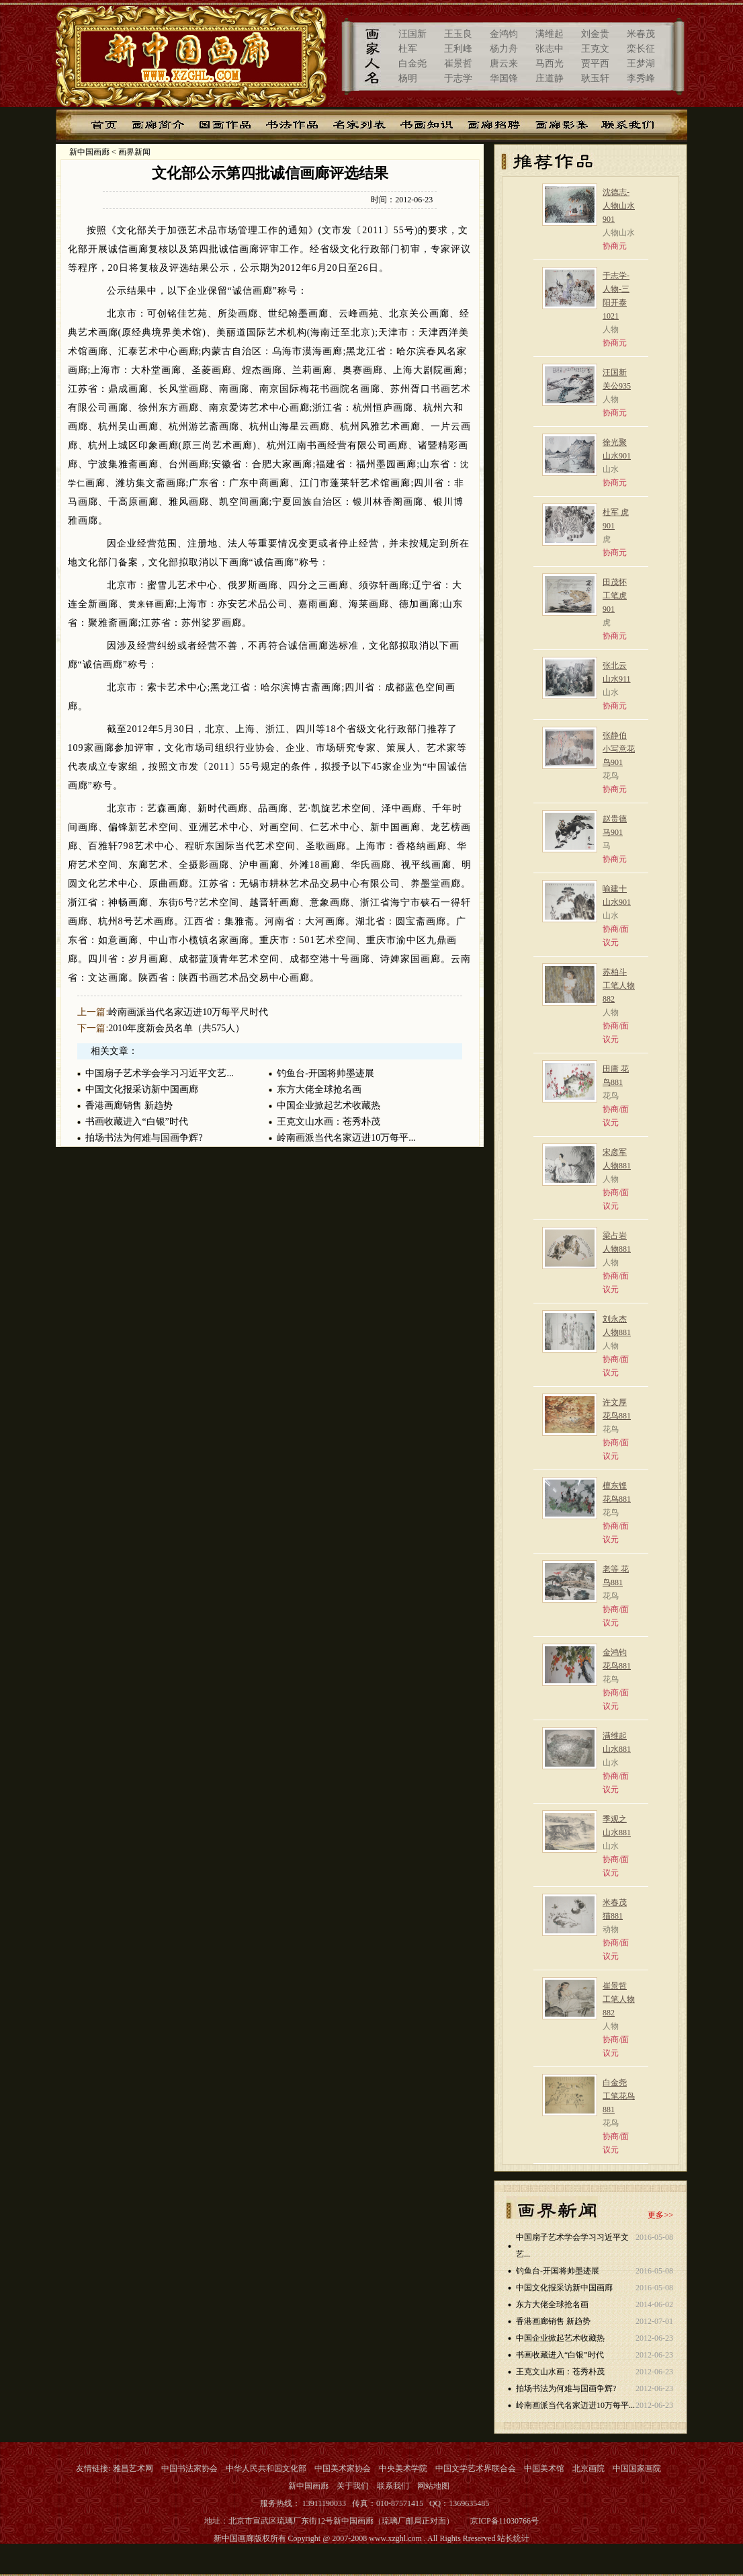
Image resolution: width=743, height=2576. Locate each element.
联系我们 (393, 2486)
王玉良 (458, 34)
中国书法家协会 (189, 2468)
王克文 (595, 49)
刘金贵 (595, 34)
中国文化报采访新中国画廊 (141, 1089)
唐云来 (504, 63)
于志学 (458, 78)
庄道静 (549, 78)
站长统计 (513, 2538)
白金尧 (412, 63)
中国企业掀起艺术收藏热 (328, 1105)
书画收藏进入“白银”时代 (136, 1122)
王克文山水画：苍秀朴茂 (328, 1122)
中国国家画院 (637, 2468)
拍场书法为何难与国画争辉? (143, 1138)
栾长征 (641, 49)
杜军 (407, 49)
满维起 (549, 34)
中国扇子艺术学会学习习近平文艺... (159, 1073)
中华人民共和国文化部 (266, 2468)
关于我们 (353, 2486)
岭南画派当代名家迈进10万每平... (346, 1138)
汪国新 (412, 34)
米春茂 (641, 34)
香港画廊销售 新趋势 (129, 1105)
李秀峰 (641, 78)
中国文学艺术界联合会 (475, 2468)
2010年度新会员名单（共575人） (176, 1028)
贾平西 (595, 63)
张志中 (549, 49)
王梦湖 (641, 63)
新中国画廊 (89, 152)
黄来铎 (141, 604)
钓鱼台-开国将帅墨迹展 (325, 1073)
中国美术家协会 (342, 2468)
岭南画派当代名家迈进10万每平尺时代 (188, 1012)
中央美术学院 (403, 2468)
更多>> (660, 2215)
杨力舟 (504, 49)
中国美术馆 (544, 2468)
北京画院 (588, 2468)
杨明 (407, 78)
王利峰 (458, 49)
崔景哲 (458, 63)
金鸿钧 (504, 34)
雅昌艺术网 (133, 2468)
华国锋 (504, 78)
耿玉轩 (595, 78)
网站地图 (433, 2486)
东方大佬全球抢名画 (319, 1089)
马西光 (549, 63)
